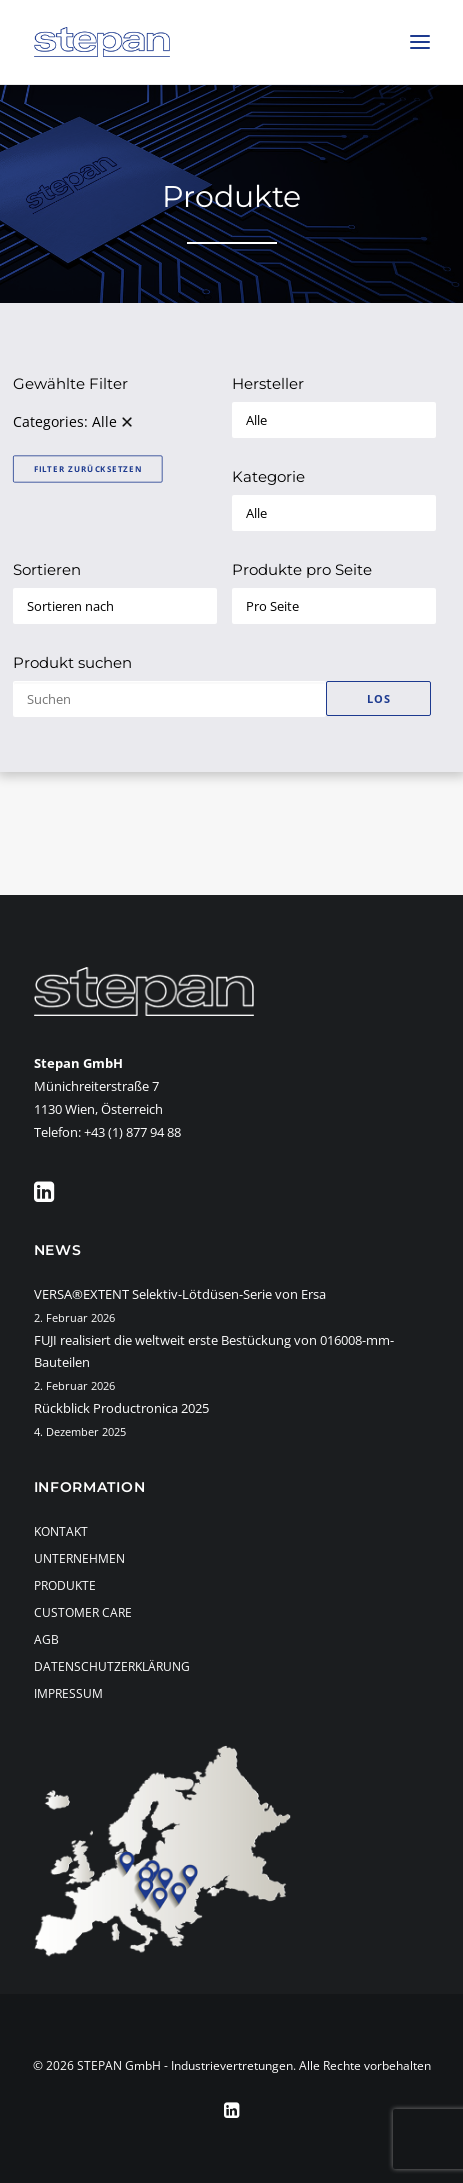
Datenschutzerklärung (112, 1666)
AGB (46, 1639)
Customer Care (83, 1612)
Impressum (68, 1693)
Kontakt (61, 1531)
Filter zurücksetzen (87, 468)
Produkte (65, 1585)
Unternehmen (79, 1558)
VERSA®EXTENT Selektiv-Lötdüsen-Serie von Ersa (180, 1294)
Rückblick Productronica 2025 (121, 1408)
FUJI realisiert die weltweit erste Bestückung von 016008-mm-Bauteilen (214, 1351)
